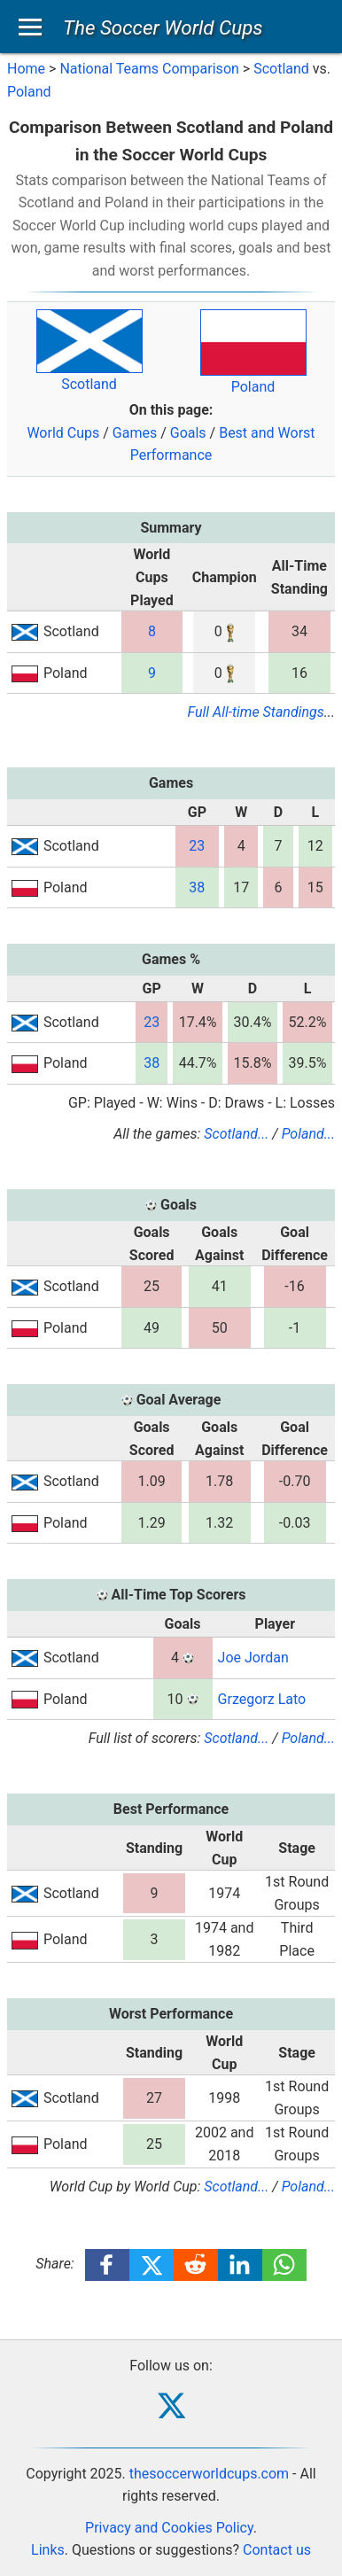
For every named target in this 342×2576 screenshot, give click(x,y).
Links (48, 2549)
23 (197, 845)
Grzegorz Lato (262, 1699)
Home (26, 68)
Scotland (281, 68)
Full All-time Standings (256, 712)
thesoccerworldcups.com (209, 2473)
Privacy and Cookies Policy (169, 2527)
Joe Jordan (253, 1657)
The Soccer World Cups (163, 27)
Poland (29, 91)
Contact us (277, 2549)
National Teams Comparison (148, 68)
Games (135, 432)
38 (197, 887)
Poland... (308, 1133)
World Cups (63, 432)
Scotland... (236, 1133)
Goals (188, 432)
